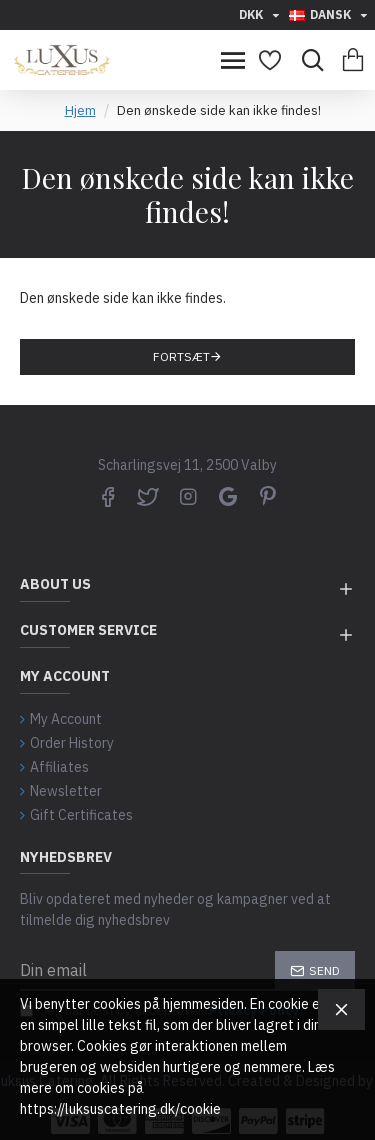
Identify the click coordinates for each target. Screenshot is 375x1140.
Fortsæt (181, 356)
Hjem (80, 110)
